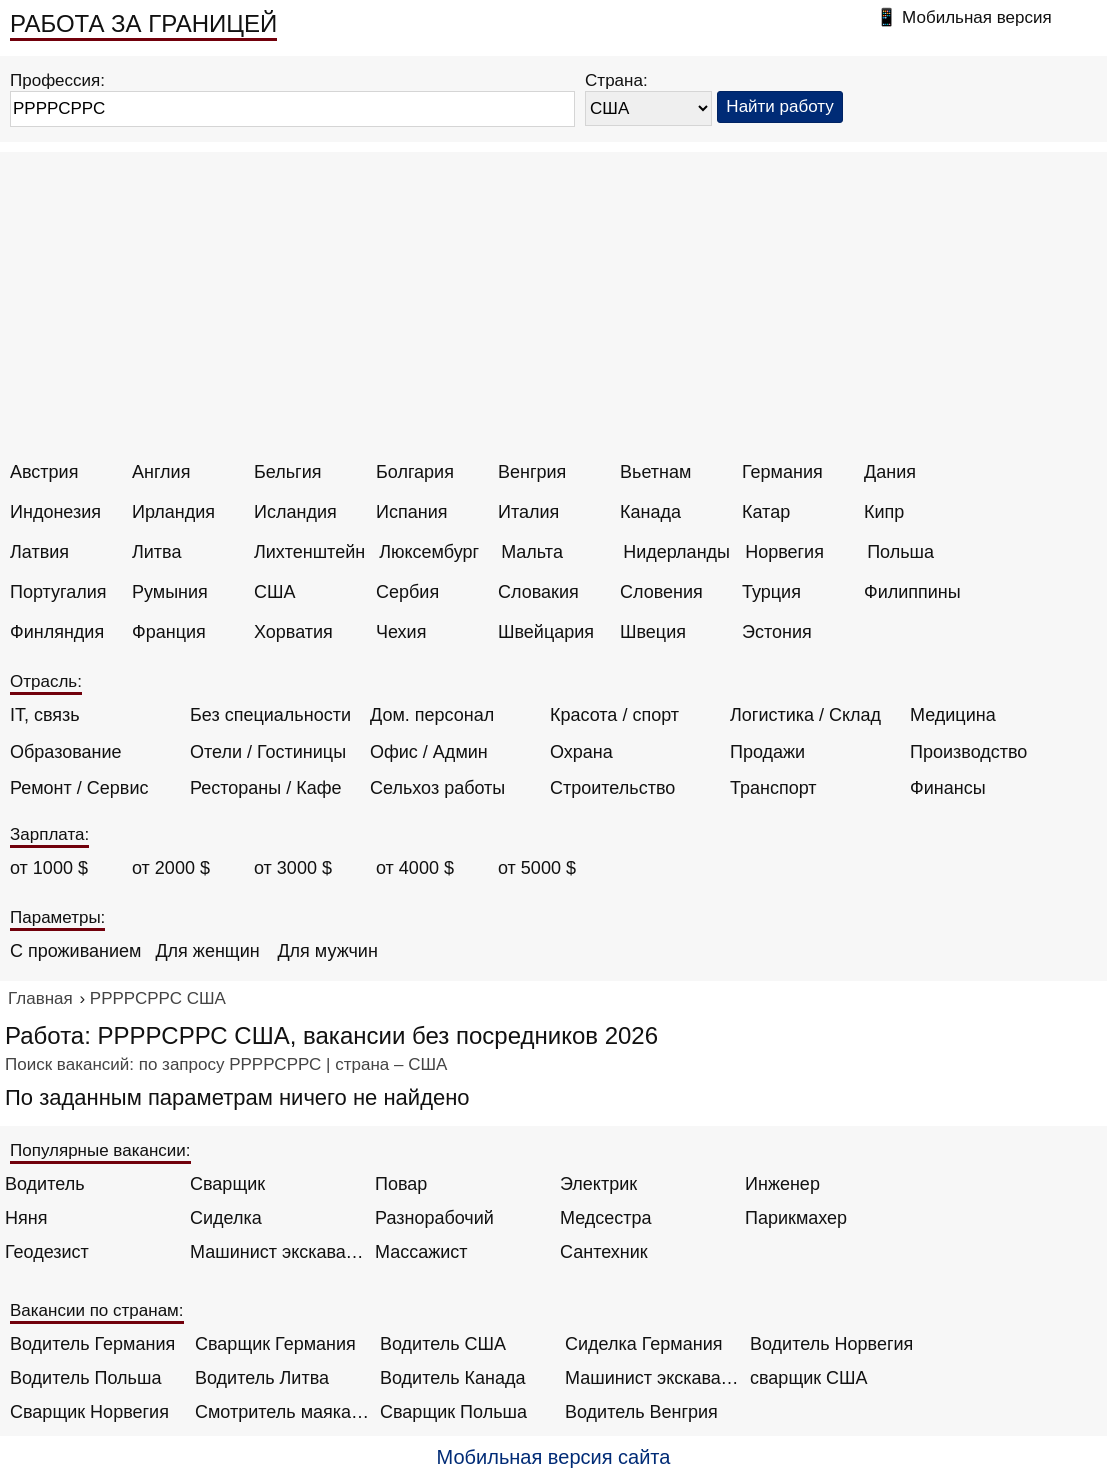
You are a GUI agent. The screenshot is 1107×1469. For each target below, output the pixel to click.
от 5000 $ (537, 868)
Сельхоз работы (437, 788)
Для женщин (207, 951)
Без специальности (270, 715)
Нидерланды (676, 552)
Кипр (884, 512)
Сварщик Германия (275, 1344)
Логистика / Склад (805, 715)
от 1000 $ (49, 868)
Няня (26, 1218)
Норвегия (784, 552)
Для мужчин (327, 951)
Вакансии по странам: (97, 1310)
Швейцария (546, 632)
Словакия (538, 592)
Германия (782, 472)
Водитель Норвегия (831, 1344)
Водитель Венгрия (641, 1412)
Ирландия (173, 512)
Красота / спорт (614, 715)
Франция (169, 632)
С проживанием (75, 951)
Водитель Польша (85, 1378)
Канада (650, 512)
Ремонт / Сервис (79, 788)
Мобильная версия (977, 17)
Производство (968, 752)
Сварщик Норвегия (89, 1412)
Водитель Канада (452, 1378)
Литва (156, 552)
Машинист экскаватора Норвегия (652, 1378)
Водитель (45, 1184)
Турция (771, 592)
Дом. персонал (432, 715)
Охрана (581, 752)
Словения (661, 592)
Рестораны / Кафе (266, 788)
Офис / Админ (429, 752)
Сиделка (226, 1218)
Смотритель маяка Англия (282, 1412)
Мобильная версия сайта (554, 1457)
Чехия (401, 632)
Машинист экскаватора (277, 1252)
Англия (161, 472)
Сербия (407, 592)
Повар (401, 1184)
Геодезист (47, 1252)
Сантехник (604, 1252)
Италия (528, 512)
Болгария (415, 472)
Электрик (598, 1184)
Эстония (777, 632)
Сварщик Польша (453, 1412)
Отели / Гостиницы (268, 752)
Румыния (170, 592)
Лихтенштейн (309, 552)
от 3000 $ (293, 868)
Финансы (948, 788)
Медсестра (606, 1218)
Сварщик (227, 1184)
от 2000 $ (171, 868)
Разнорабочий (434, 1218)
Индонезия (55, 512)
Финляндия (57, 632)
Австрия (44, 472)
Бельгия (287, 472)
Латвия (39, 552)
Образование (66, 752)
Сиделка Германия (643, 1344)
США (275, 592)
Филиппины (912, 592)
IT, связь (45, 715)
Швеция (653, 632)
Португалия (58, 592)
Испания (411, 512)
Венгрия (532, 472)
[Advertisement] (556, 312)
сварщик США (809, 1378)
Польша (900, 552)
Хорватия (293, 632)
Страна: (616, 80)
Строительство (612, 788)
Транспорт (773, 788)
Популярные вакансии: (100, 1150)
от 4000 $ (415, 868)
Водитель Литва (262, 1378)
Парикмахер (796, 1218)
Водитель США (443, 1344)
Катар (766, 512)
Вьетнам (655, 472)
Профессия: (57, 80)
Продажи (767, 752)
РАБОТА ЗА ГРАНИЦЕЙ (143, 23)
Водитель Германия (92, 1344)
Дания (890, 472)
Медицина (953, 715)
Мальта (532, 552)
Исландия (295, 512)
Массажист (421, 1252)
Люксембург (429, 552)
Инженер (782, 1184)
